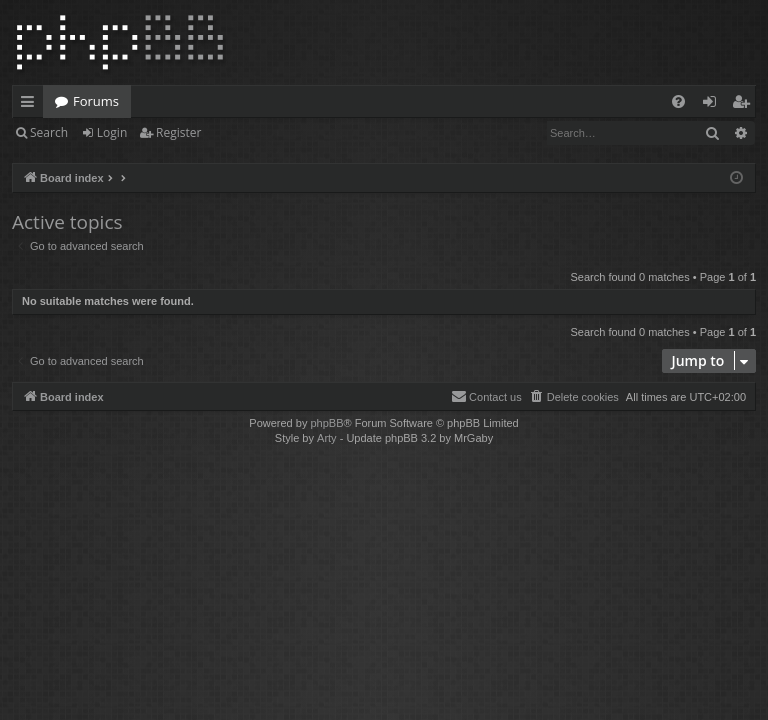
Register (178, 132)
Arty (327, 438)
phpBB (326, 423)
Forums (96, 101)
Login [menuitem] (713, 105)
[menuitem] (678, 101)
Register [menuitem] (745, 105)
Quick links (31, 105)
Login (112, 132)
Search (49, 132)
